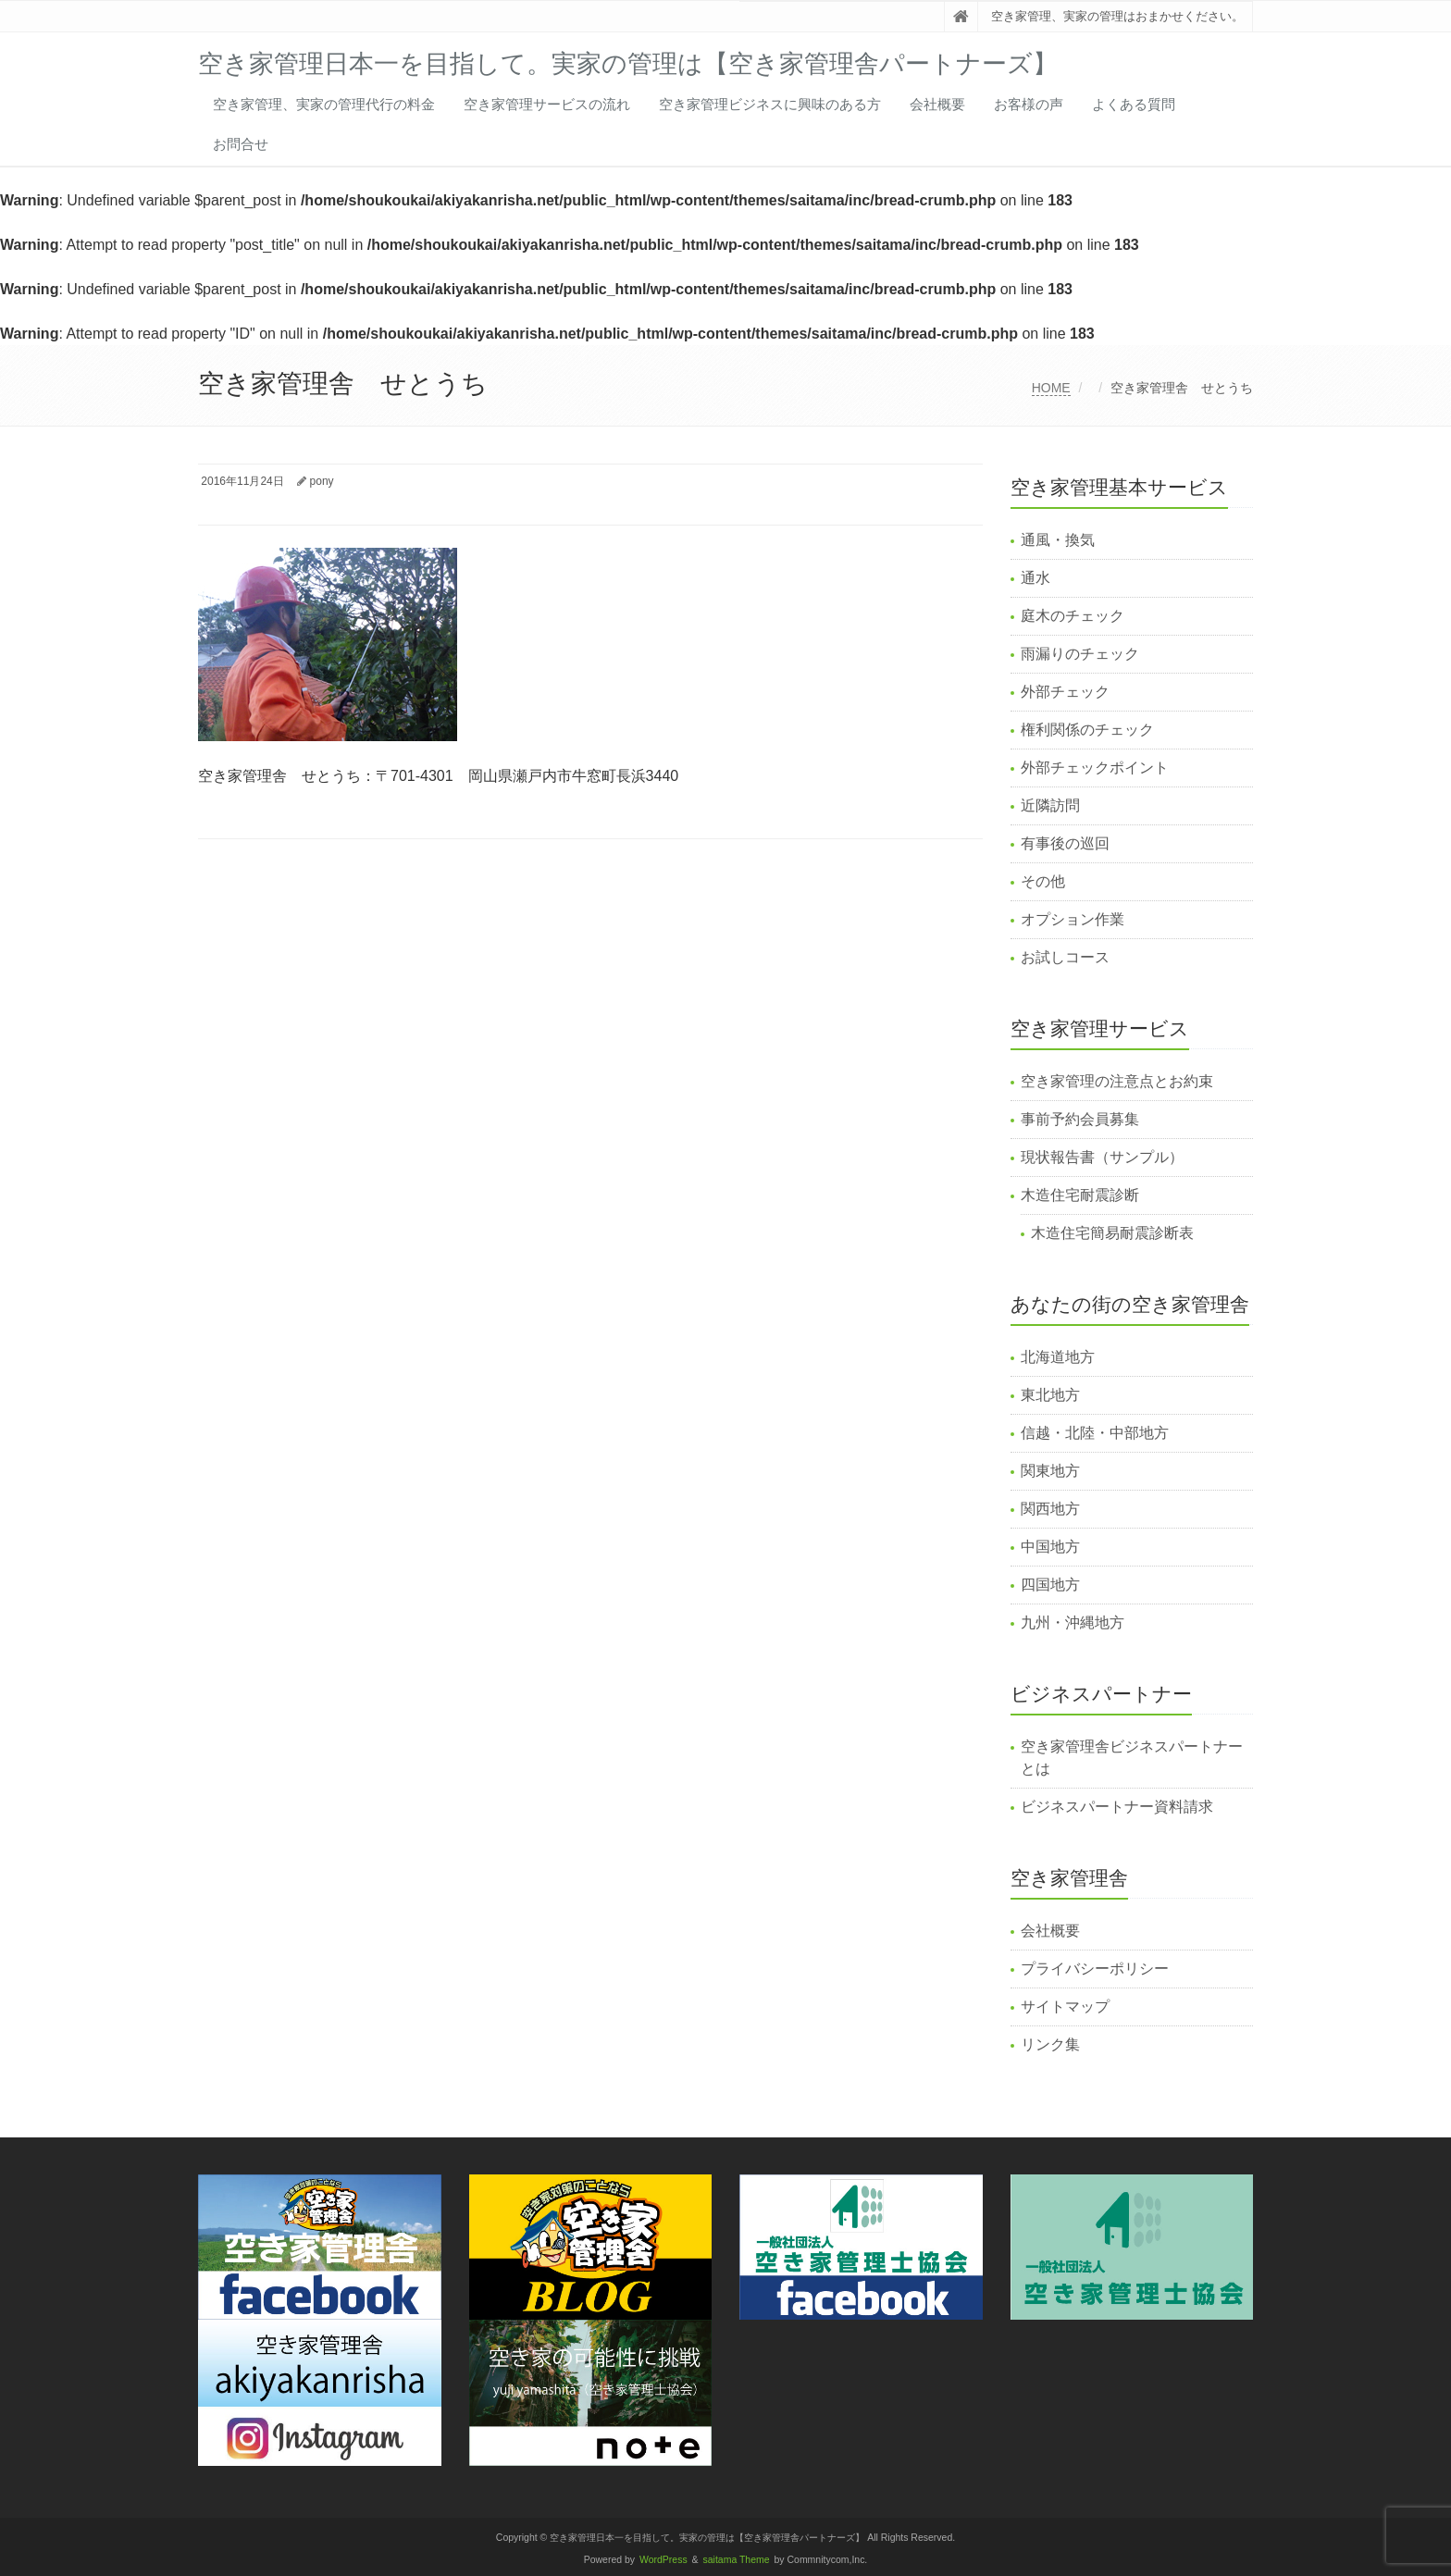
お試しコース (1065, 957)
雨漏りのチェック (1080, 654)
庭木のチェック (1072, 616)
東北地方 (1050, 1395)
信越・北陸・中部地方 (1095, 1433)
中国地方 (1050, 1546)
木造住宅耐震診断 (1080, 1195)
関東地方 (1050, 1471)
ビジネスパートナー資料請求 (1117, 1806)
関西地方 (1050, 1509)
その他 (1043, 881)
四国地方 (1050, 1584)
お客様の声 (1028, 104)
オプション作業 (1072, 919)
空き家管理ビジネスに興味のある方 (770, 104)
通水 (1035, 578)
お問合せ (240, 144)
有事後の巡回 (1065, 843)
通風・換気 (1058, 540)
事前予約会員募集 (1080, 1119)
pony (322, 481)
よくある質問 (1133, 104)
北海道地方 (1058, 1357)
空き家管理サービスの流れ (547, 104)
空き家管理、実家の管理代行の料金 (324, 104)
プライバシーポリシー (1095, 1968)
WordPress (663, 2560)
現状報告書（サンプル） (1102, 1157)
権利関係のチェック (1087, 729)
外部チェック (1065, 692)
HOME (1051, 387)
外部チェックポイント (1095, 767)
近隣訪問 (1050, 805)
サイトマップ (1065, 2006)
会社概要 (937, 104)
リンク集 (1050, 2044)
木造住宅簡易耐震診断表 (1112, 1233)
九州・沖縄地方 (1072, 1622)
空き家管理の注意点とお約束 (1117, 1081)
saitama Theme (736, 2560)
